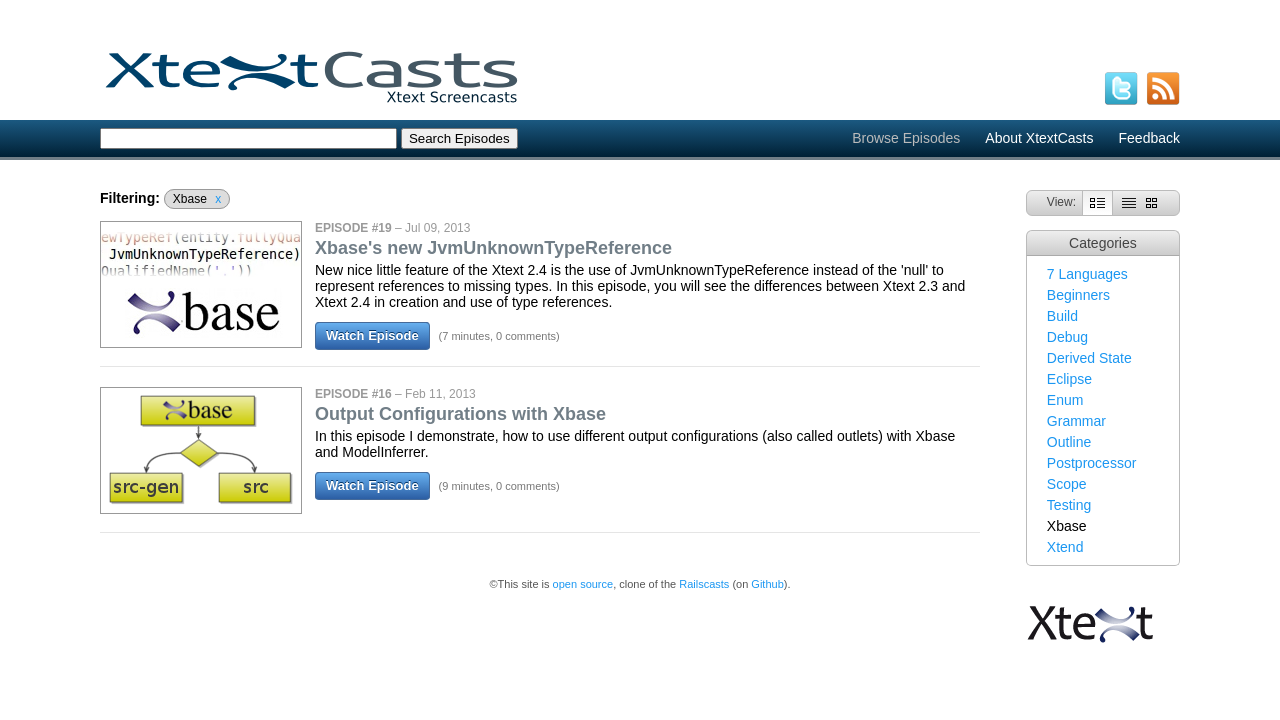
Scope (1067, 484)
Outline (1069, 442)
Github (767, 584)
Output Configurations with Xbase (460, 414)
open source (583, 584)
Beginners (1078, 295)
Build (1062, 316)
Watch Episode (372, 335)
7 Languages (1087, 274)
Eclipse (1069, 379)
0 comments (526, 336)
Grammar (1076, 421)
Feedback (1149, 138)
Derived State (1089, 358)
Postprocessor (1091, 463)
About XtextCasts (1039, 138)
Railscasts (704, 584)
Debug (1067, 337)
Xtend (1065, 547)
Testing (1069, 505)
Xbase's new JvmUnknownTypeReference (493, 248)
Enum (1065, 400)
